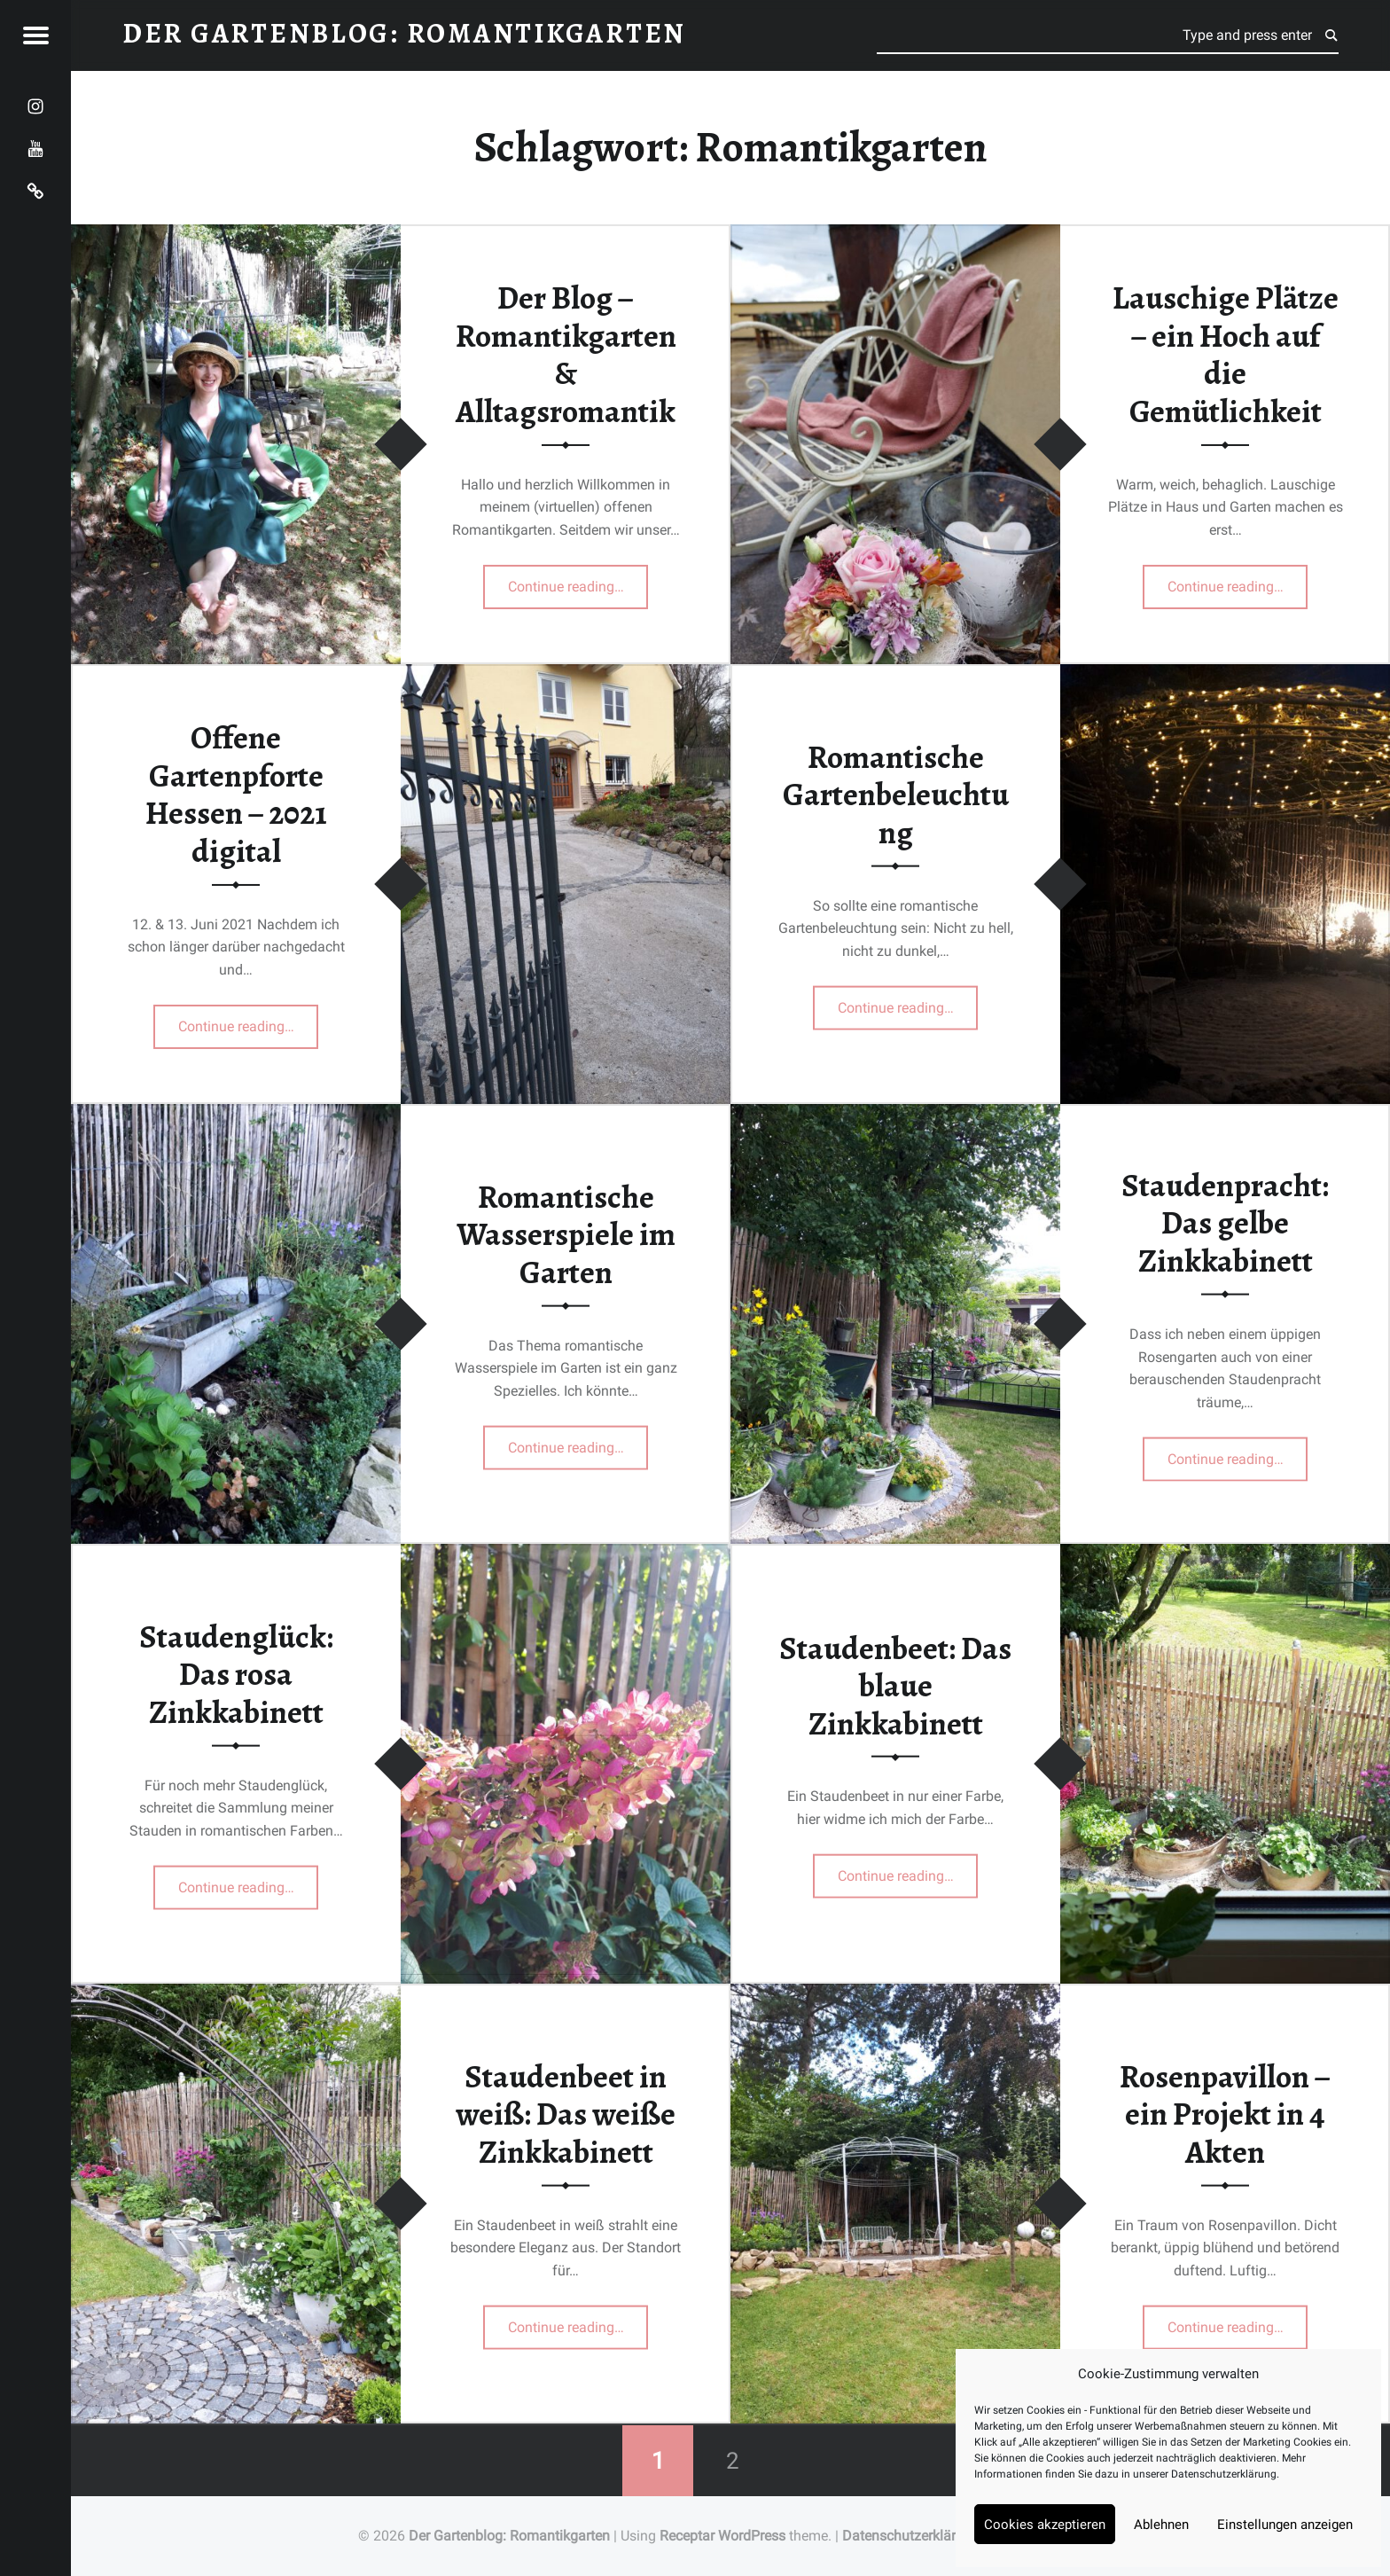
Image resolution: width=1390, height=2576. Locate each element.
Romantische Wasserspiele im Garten (566, 1234)
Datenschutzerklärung (1224, 2474)
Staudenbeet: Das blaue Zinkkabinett (895, 1685)
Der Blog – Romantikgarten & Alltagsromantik (566, 355)
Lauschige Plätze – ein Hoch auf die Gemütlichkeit (1226, 355)
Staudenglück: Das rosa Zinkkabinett (236, 1674)
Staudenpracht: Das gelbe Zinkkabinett (1225, 1222)
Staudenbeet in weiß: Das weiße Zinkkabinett (565, 2114)
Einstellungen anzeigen (1285, 2525)
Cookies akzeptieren (1044, 2525)
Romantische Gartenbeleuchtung (896, 794)
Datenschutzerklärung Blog (926, 2535)
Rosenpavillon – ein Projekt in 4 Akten (1225, 2114)
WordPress (751, 2535)
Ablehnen (1161, 2525)
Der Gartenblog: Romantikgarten (509, 2535)
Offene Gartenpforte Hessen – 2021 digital (236, 794)
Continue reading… (578, 581)
